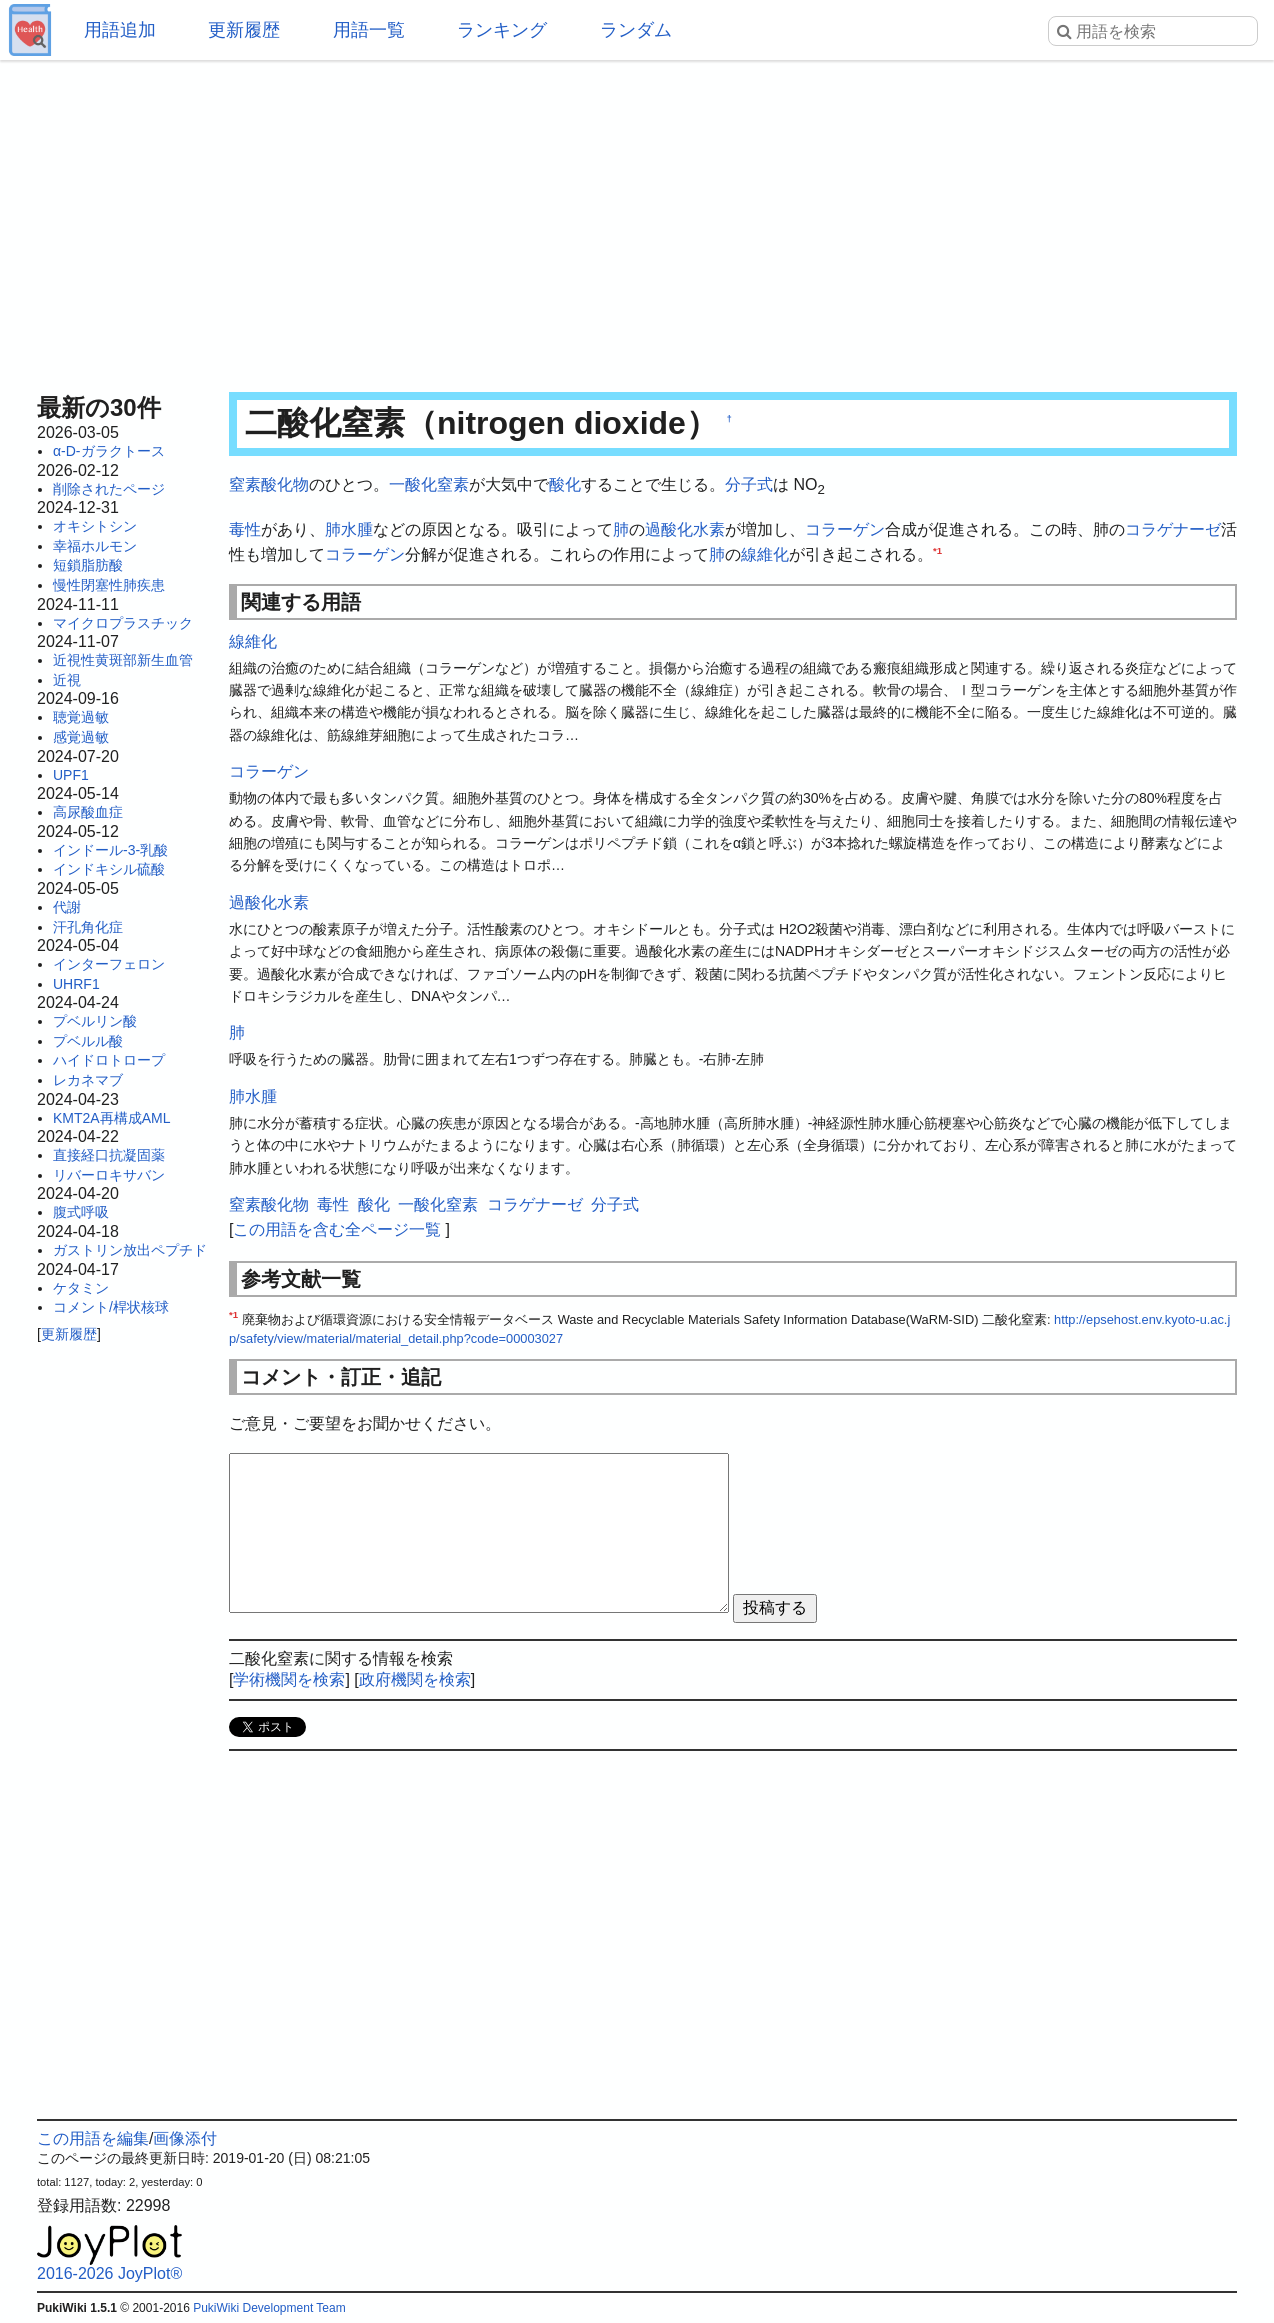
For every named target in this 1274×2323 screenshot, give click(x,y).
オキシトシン (95, 526)
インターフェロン (109, 964)
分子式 (749, 484)
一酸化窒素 (429, 484)
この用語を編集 (93, 2138)
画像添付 (185, 2138)
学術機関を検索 (289, 1679)
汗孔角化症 (88, 927)
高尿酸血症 (88, 812)
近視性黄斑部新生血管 (123, 660)
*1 (937, 550)
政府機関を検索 (415, 1679)
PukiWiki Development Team (269, 2308)
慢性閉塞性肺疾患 (109, 585)
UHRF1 (76, 984)
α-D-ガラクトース (109, 451)
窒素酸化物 (269, 484)
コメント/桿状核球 (111, 1307)
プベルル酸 (88, 1041)
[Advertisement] (637, 220)
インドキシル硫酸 (109, 869)
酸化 (565, 484)
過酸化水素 (685, 529)
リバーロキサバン (109, 1175)
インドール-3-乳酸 (110, 850)
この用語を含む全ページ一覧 (337, 1229)
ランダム (636, 30)
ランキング (502, 30)
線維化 (765, 554)
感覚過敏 (81, 737)
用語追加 (120, 30)
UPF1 (71, 775)
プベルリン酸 (95, 1021)
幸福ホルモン (95, 546)
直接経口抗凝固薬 (109, 1155)
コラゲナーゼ (1173, 529)
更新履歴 (244, 30)
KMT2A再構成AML (111, 1118)
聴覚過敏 (81, 717)
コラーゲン (845, 529)
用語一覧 (369, 30)
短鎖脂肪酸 (88, 565)
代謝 (67, 907)
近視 (67, 680)
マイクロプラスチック (123, 623)
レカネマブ (88, 1080)
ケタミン (81, 1288)
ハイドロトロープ (109, 1060)
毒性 (245, 529)
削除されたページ (109, 489)
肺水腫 (349, 529)
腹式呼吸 (81, 1212)
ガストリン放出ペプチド (130, 1250)
